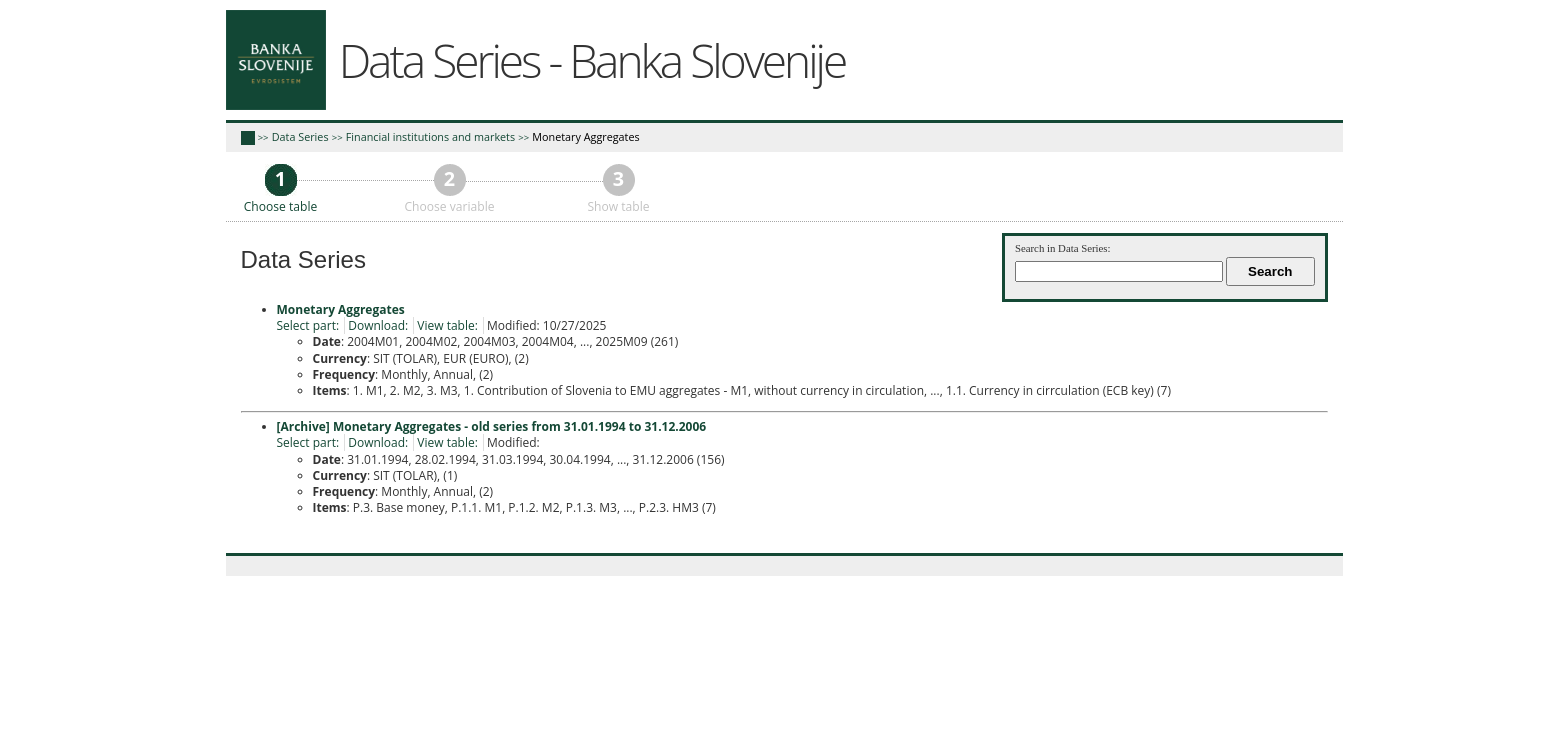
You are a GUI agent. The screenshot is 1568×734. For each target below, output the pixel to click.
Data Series (300, 136)
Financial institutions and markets (430, 136)
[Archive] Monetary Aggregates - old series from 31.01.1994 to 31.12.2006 (492, 426)
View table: (447, 325)
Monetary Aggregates (585, 136)
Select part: (308, 325)
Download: (378, 325)
